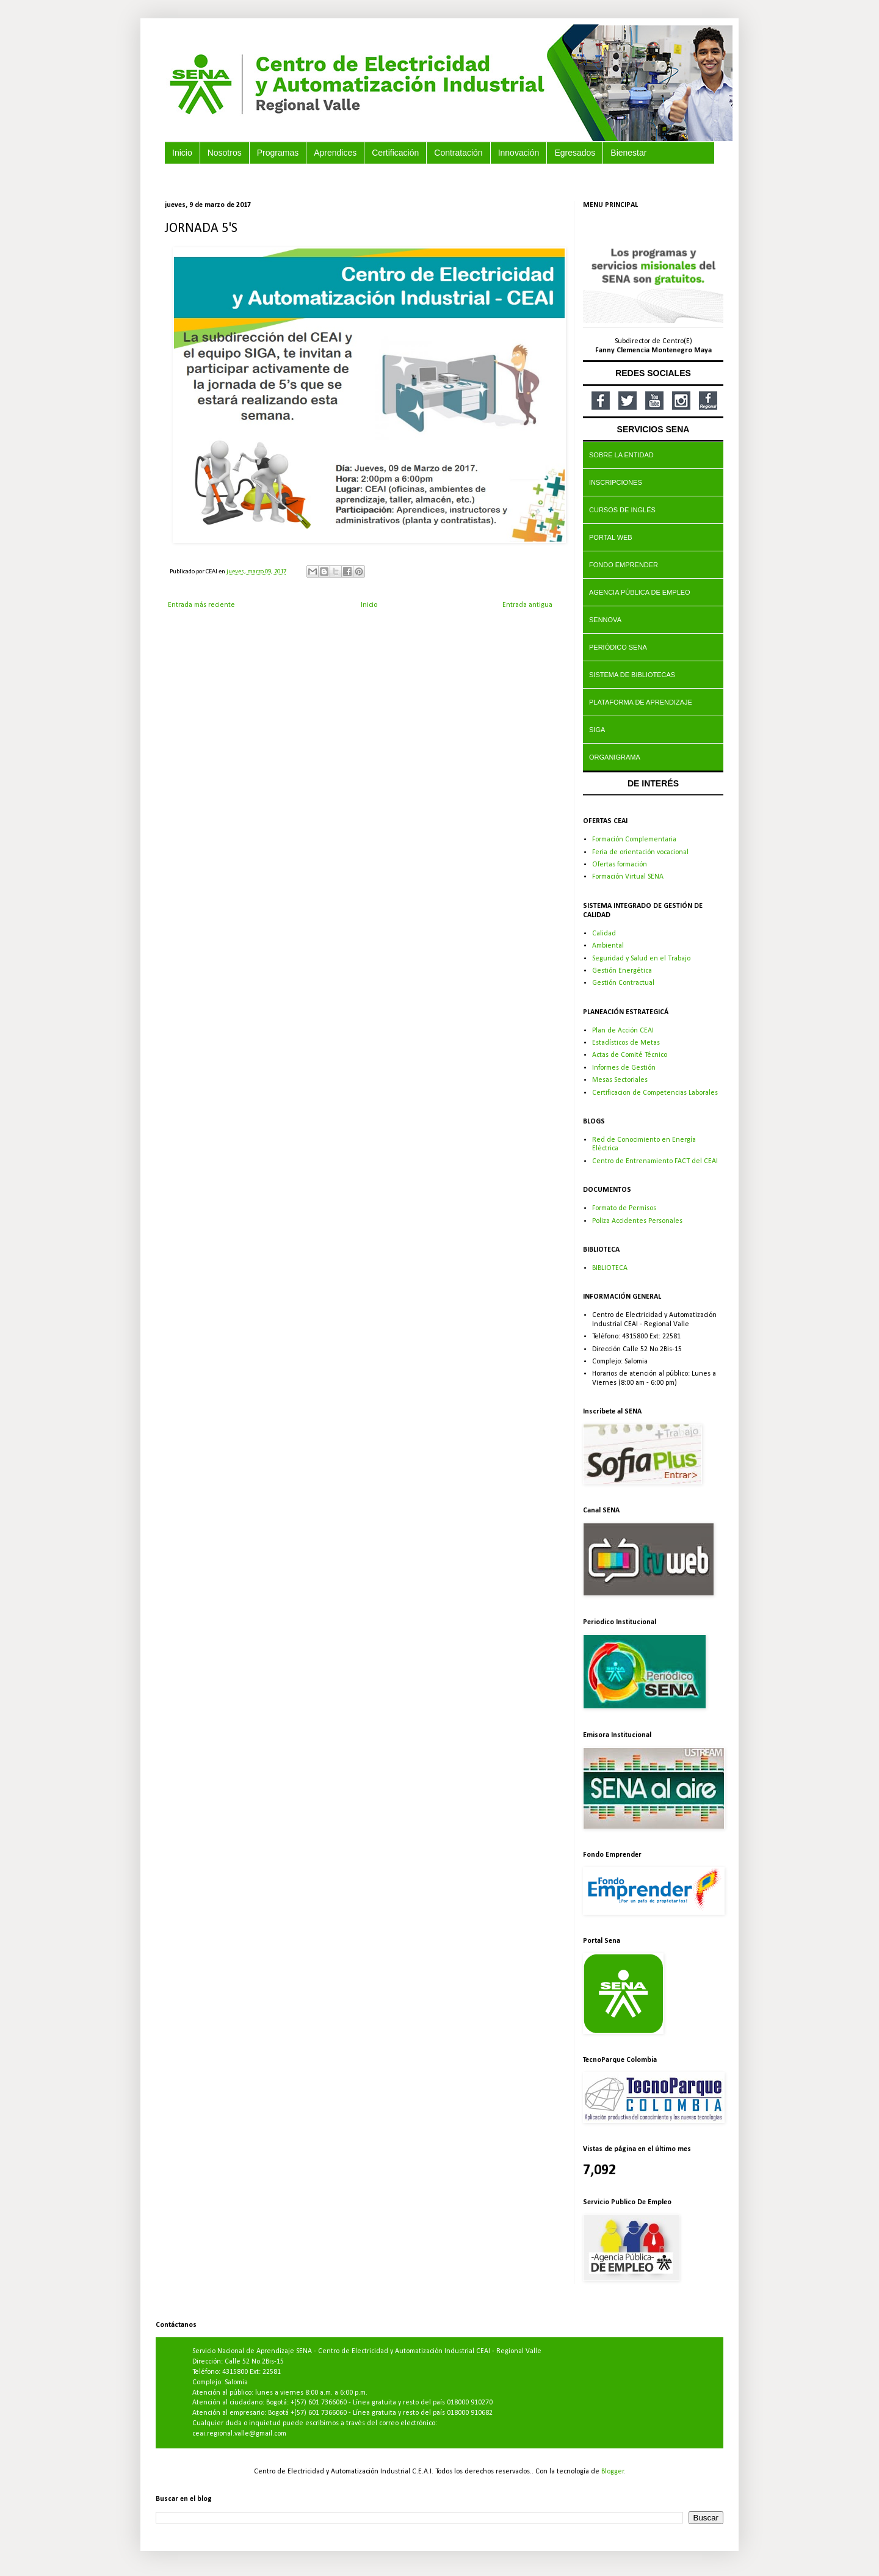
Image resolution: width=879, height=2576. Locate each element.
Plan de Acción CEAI (623, 1030)
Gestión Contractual (623, 983)
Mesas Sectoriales (620, 1080)
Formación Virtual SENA (628, 876)
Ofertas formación (619, 864)
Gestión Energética (622, 970)
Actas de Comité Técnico (629, 1055)
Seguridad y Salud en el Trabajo (641, 958)
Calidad (604, 933)
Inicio (369, 605)
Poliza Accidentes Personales (637, 1221)
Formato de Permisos (624, 1208)
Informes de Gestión (624, 1068)
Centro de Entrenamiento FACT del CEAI (655, 1161)
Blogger (612, 2471)
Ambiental (608, 945)
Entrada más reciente (201, 605)
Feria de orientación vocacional (640, 852)
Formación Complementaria (634, 839)
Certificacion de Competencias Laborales (655, 1093)
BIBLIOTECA (610, 1268)
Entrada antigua (527, 605)
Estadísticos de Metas (626, 1043)
